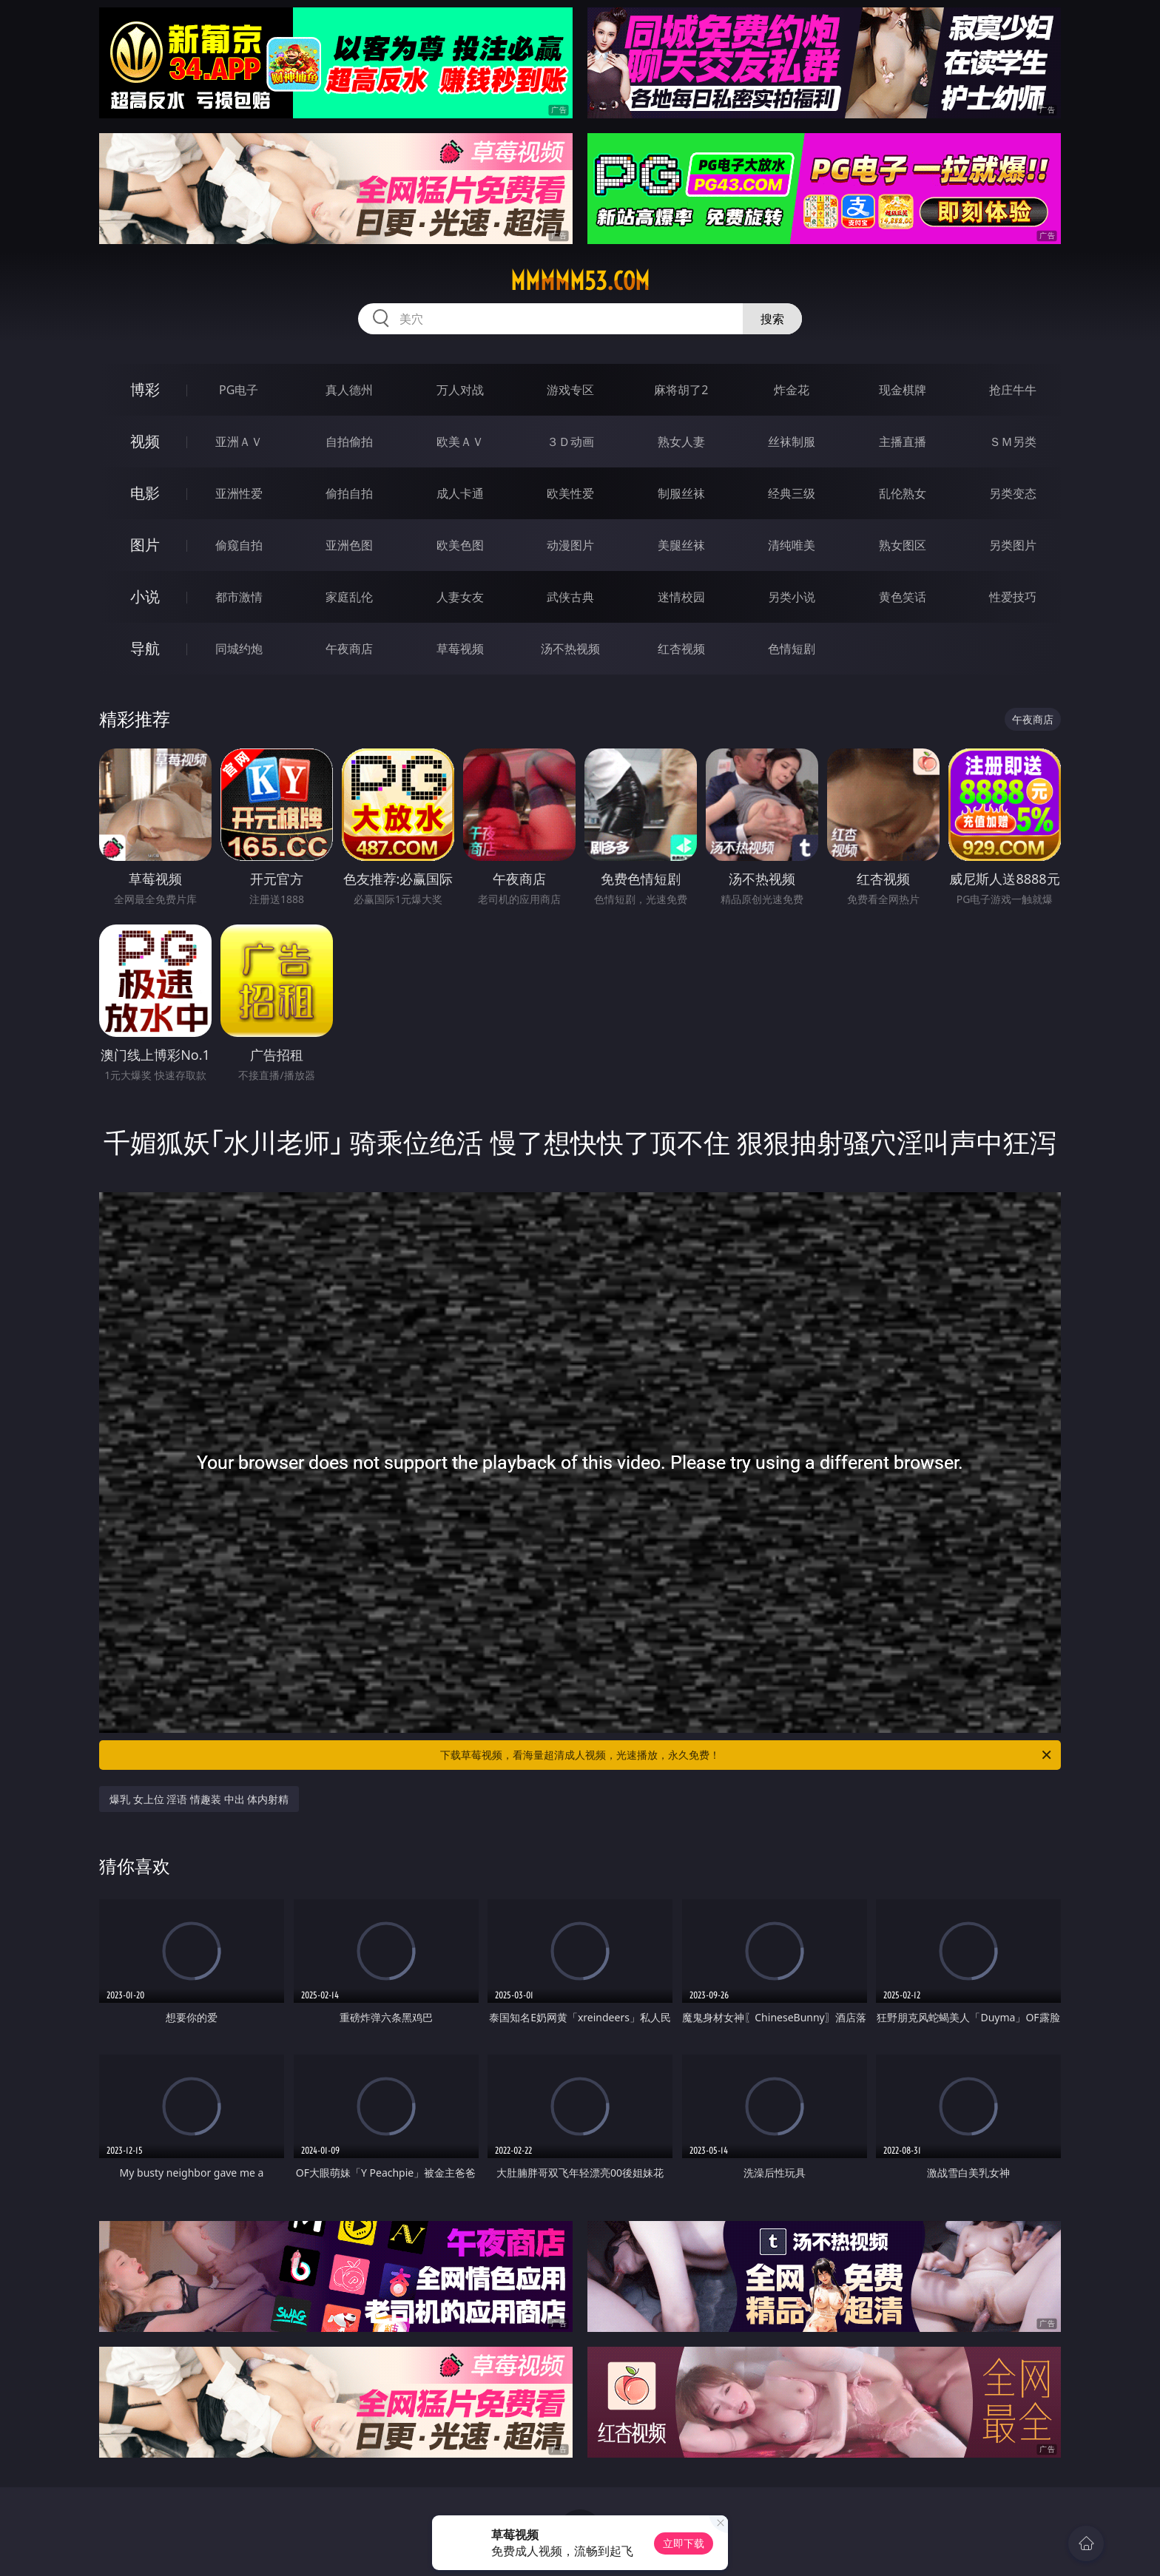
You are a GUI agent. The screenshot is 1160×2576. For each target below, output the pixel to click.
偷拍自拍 (349, 493)
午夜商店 (349, 648)
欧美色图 (460, 545)
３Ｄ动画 (570, 441)
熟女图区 (902, 545)
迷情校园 (681, 597)
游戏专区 (570, 390)
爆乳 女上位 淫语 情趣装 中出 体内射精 (199, 1799)
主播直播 (902, 441)
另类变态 (1012, 493)
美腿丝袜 (681, 545)
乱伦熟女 (902, 493)
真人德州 (349, 390)
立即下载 (683, 2543)
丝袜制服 (791, 441)
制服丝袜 (681, 493)
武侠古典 (570, 597)
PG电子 (238, 390)
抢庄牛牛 (1012, 390)
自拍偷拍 (349, 441)
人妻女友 (460, 597)
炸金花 (791, 390)
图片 (145, 545)
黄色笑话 (902, 597)
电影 (145, 493)
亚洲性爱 (239, 493)
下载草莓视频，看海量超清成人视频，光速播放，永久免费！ (746, 1755)
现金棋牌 (902, 390)
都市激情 (239, 597)
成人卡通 (460, 493)
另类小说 (791, 597)
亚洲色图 (349, 545)
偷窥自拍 (239, 545)
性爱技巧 (1012, 597)
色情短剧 (791, 648)
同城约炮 (239, 648)
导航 (145, 648)
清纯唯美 (791, 545)
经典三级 (791, 493)
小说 (145, 596)
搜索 (772, 319)
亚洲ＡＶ (239, 441)
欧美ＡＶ (460, 441)
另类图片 (1012, 545)
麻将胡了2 (681, 390)
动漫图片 (570, 545)
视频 (145, 441)
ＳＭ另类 (1012, 441)
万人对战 (460, 390)
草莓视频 (460, 648)
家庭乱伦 (349, 597)
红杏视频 (681, 648)
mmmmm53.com (580, 281)
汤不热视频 (570, 648)
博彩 (145, 389)
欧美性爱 (570, 493)
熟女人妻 (681, 441)
